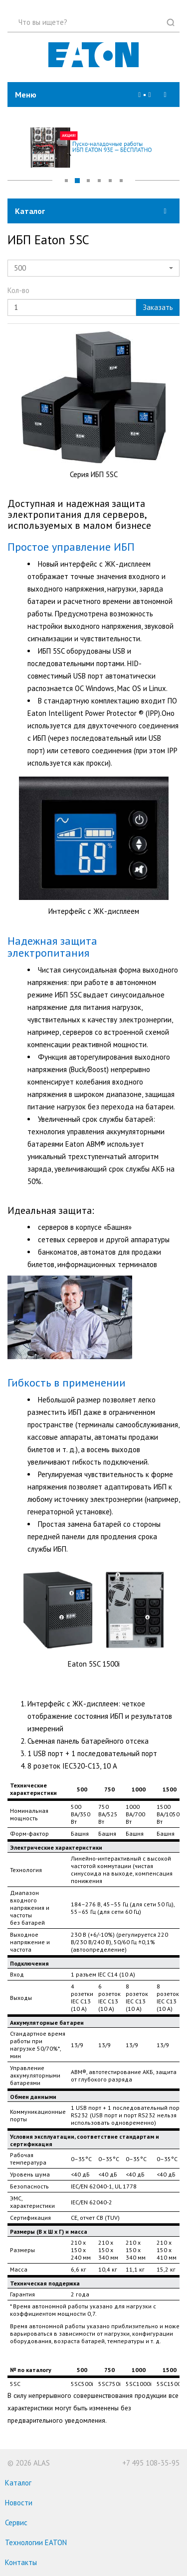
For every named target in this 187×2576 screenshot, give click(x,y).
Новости (18, 2502)
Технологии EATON (36, 2542)
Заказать (158, 307)
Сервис (16, 2522)
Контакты (21, 2562)
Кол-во (18, 290)
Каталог (18, 2482)
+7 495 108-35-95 (151, 2463)
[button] (150, 94)
